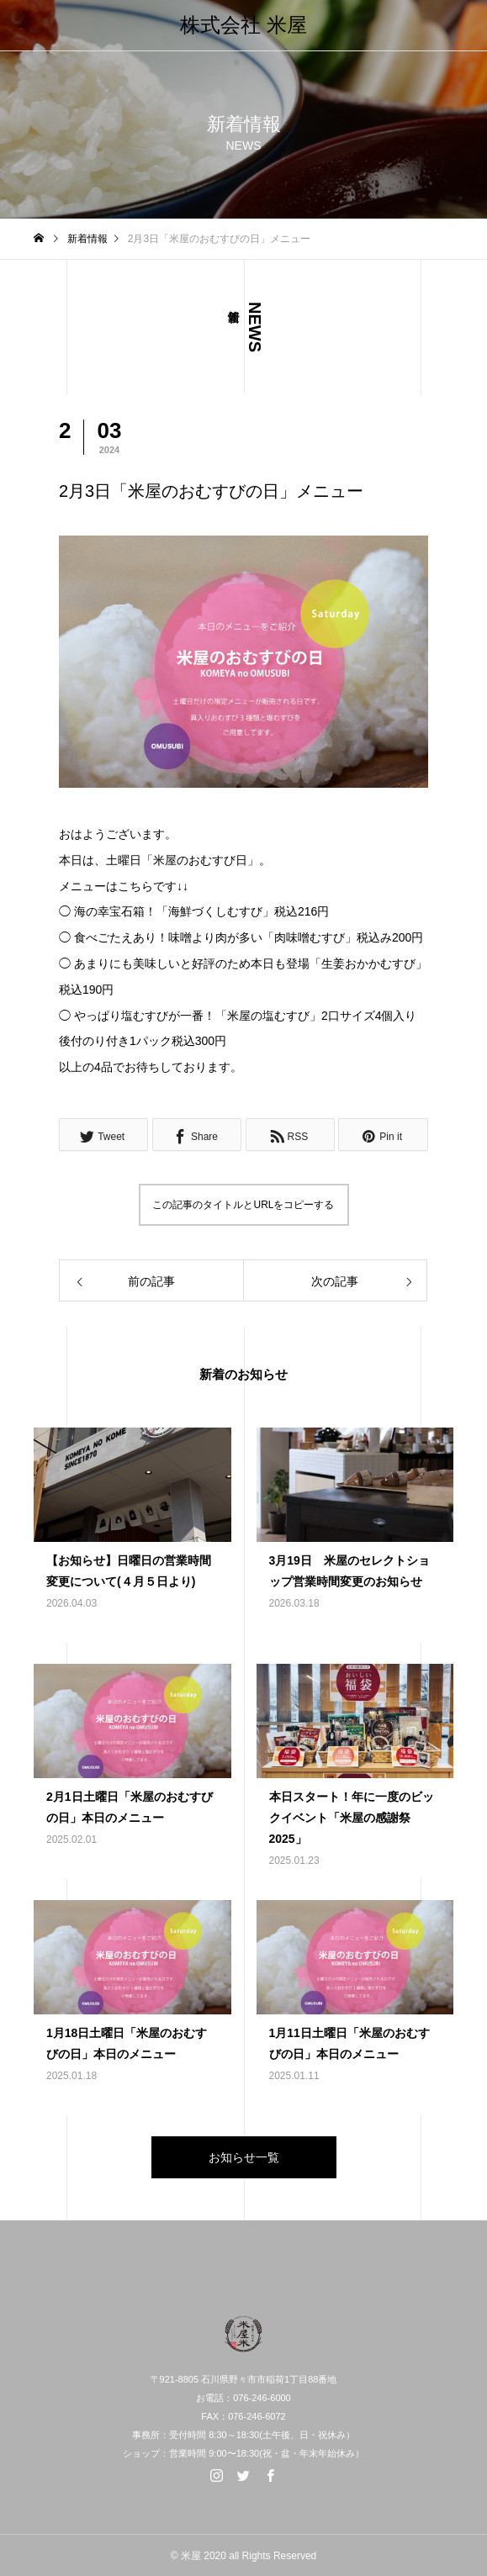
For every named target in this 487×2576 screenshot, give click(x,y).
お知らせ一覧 (244, 2157)
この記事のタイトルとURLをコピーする (243, 1205)
